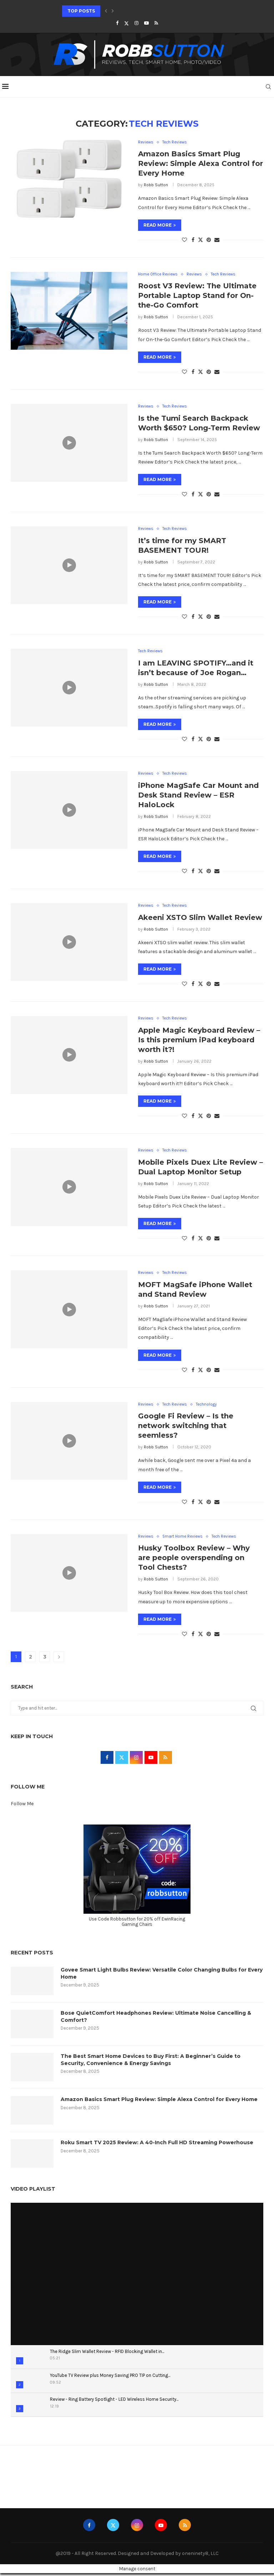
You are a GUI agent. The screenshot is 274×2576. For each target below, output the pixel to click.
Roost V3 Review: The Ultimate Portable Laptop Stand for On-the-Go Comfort (197, 296)
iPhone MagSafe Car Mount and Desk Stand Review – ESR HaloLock (198, 796)
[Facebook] (117, 23)
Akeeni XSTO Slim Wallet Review (200, 919)
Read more (159, 225)
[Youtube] (146, 23)
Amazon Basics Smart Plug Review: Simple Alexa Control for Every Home (200, 164)
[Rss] (156, 23)
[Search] (270, 86)
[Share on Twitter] (200, 240)
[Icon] (69, 443)
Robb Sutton (156, 185)
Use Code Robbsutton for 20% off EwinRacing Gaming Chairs (137, 1924)
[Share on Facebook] (193, 240)
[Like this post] (184, 240)
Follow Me (22, 1807)
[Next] (113, 11)
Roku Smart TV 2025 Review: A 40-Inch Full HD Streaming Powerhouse (157, 2145)
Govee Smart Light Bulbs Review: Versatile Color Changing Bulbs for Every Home (162, 1976)
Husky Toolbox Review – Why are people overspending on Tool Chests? (194, 1561)
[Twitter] (126, 23)
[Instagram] (136, 23)
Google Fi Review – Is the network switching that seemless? (185, 1428)
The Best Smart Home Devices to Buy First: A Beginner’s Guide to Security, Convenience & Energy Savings (150, 2062)
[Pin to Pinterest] (209, 240)
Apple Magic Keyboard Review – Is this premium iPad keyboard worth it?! (199, 1042)
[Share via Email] (216, 240)
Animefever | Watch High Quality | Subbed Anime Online (74, 2474)
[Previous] (106, 11)
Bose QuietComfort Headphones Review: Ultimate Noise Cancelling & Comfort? (156, 2019)
